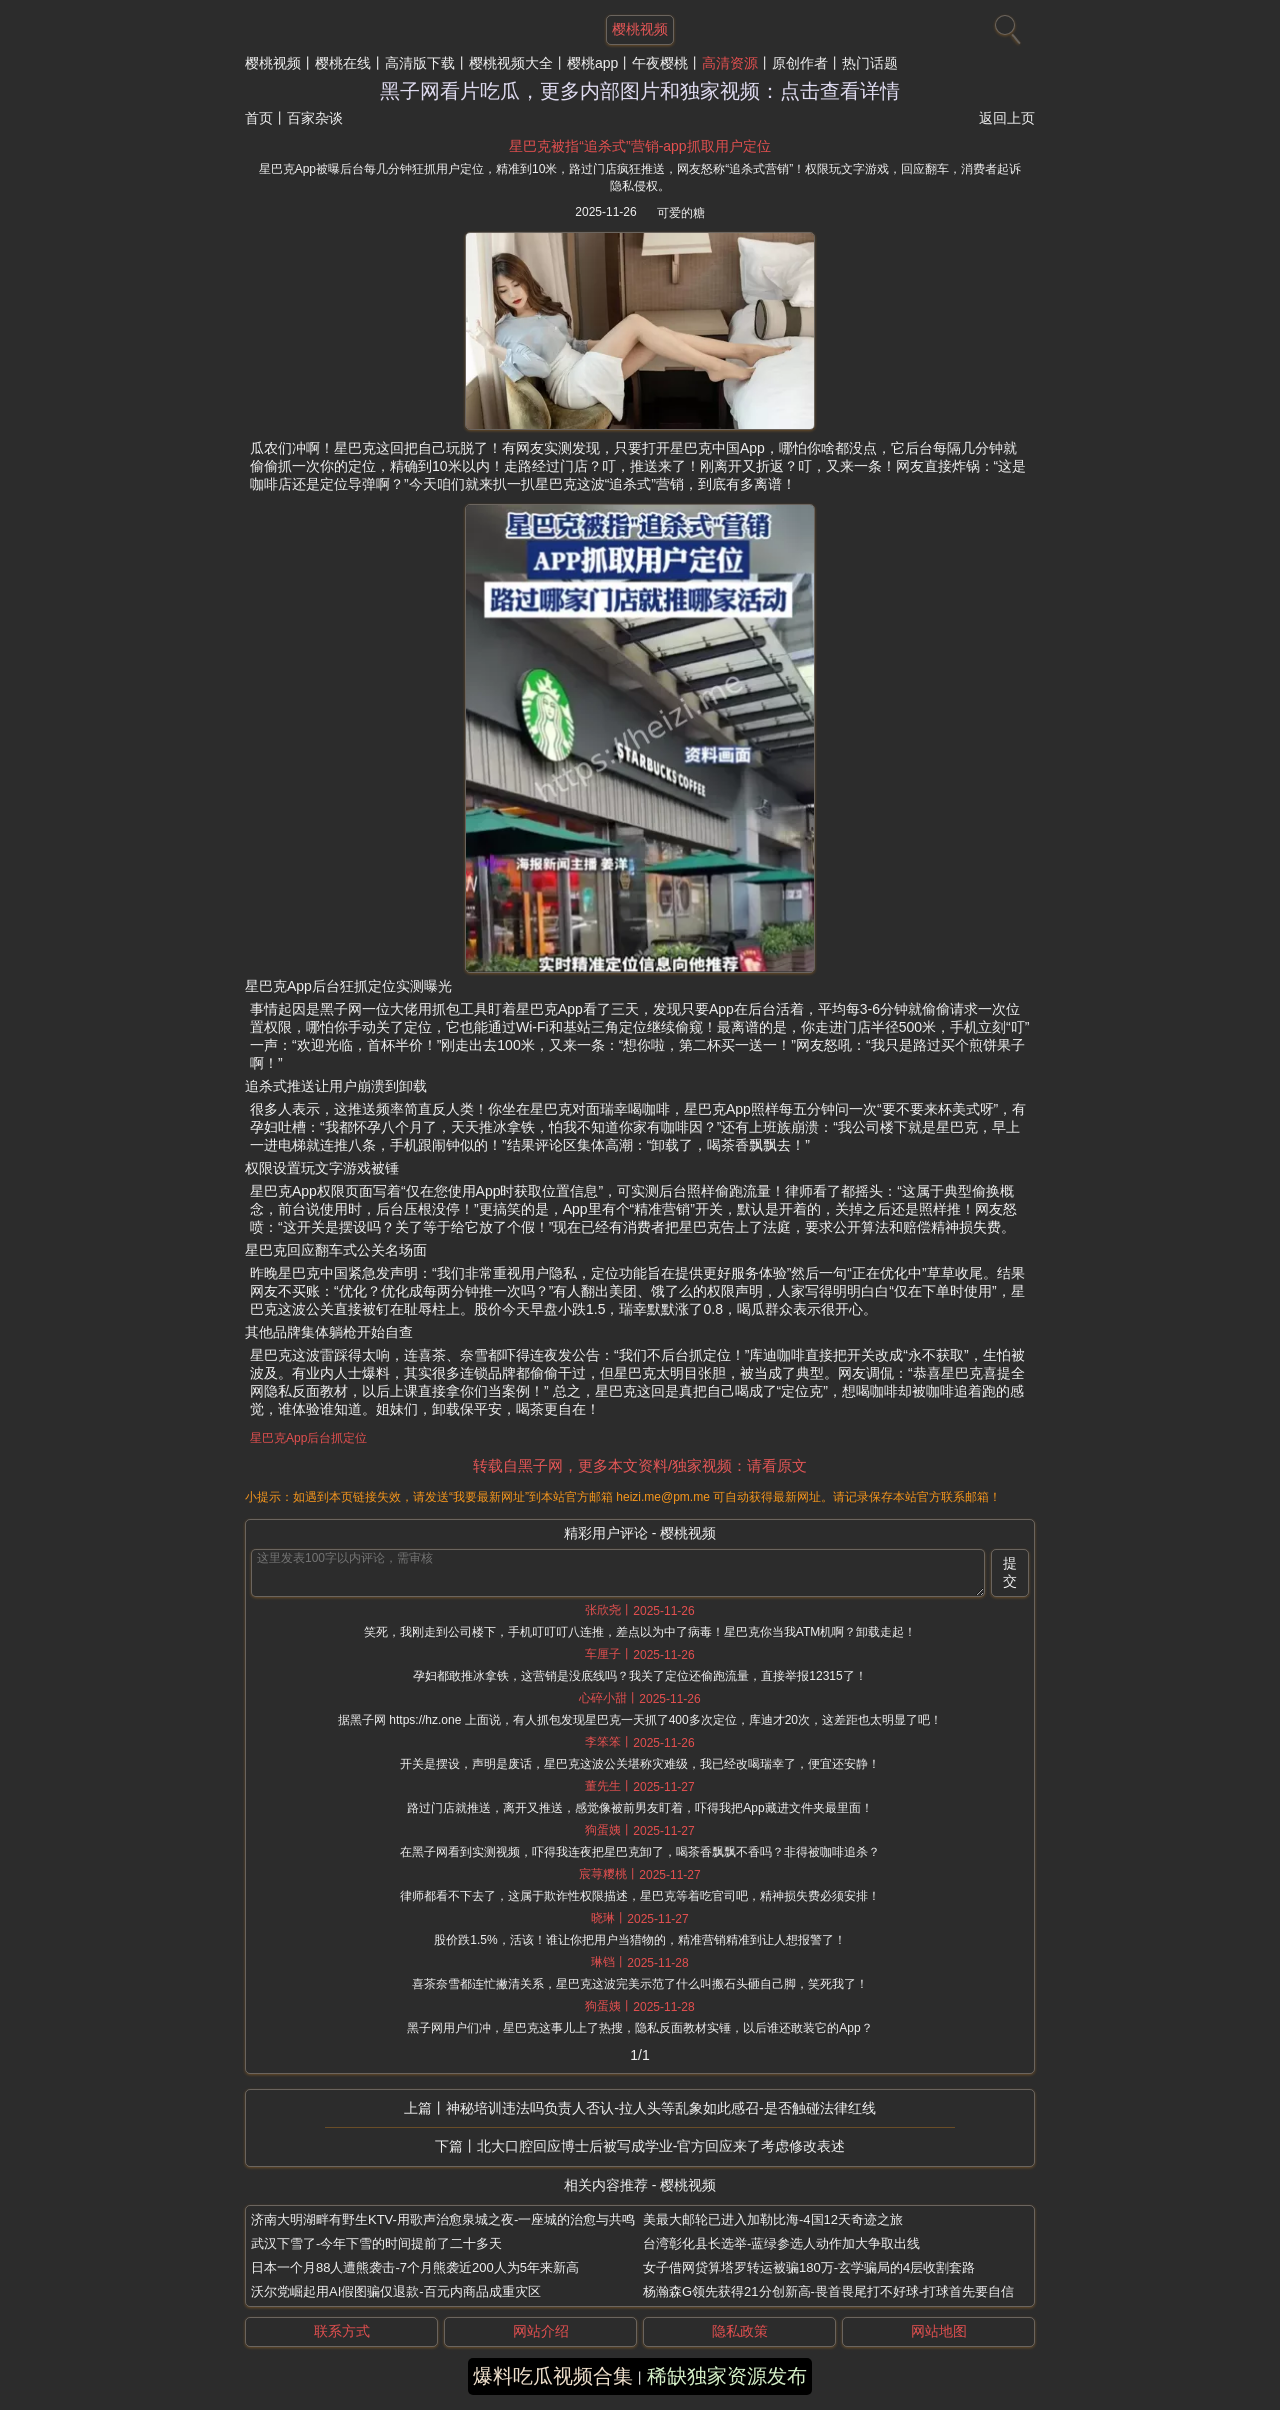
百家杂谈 (315, 118)
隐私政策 (740, 2331)
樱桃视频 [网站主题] (640, 29)
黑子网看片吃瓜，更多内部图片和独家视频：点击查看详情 (640, 91)
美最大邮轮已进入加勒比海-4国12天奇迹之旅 (773, 2219)
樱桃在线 (343, 63)
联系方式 (342, 2331)
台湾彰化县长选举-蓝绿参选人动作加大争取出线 (781, 2243)
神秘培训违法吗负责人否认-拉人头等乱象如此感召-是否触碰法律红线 (660, 2108)
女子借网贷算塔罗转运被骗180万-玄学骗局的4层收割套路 (809, 2267)
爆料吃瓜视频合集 (553, 2376)
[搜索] (1005, 25)
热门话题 (870, 63)
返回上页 (1007, 118)
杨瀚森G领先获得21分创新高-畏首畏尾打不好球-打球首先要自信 (828, 2291)
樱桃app (592, 63)
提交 (1010, 1572)
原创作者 (800, 63)
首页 (259, 118)
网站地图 (939, 2331)
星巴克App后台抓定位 (308, 1438)
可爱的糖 (681, 213)
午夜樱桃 (660, 63)
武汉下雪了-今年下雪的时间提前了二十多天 (376, 2243)
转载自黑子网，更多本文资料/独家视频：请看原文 (640, 1465)
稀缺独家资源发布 (727, 2376)
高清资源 (730, 63)
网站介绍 (541, 2331)
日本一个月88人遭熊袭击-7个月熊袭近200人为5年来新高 (415, 2267)
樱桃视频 (273, 63)
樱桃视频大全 (511, 63)
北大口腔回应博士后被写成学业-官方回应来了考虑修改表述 (661, 2146)
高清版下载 (420, 63)
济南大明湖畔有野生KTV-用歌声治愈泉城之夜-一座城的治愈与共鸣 (443, 2219)
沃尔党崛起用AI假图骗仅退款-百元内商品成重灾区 (396, 2291)
